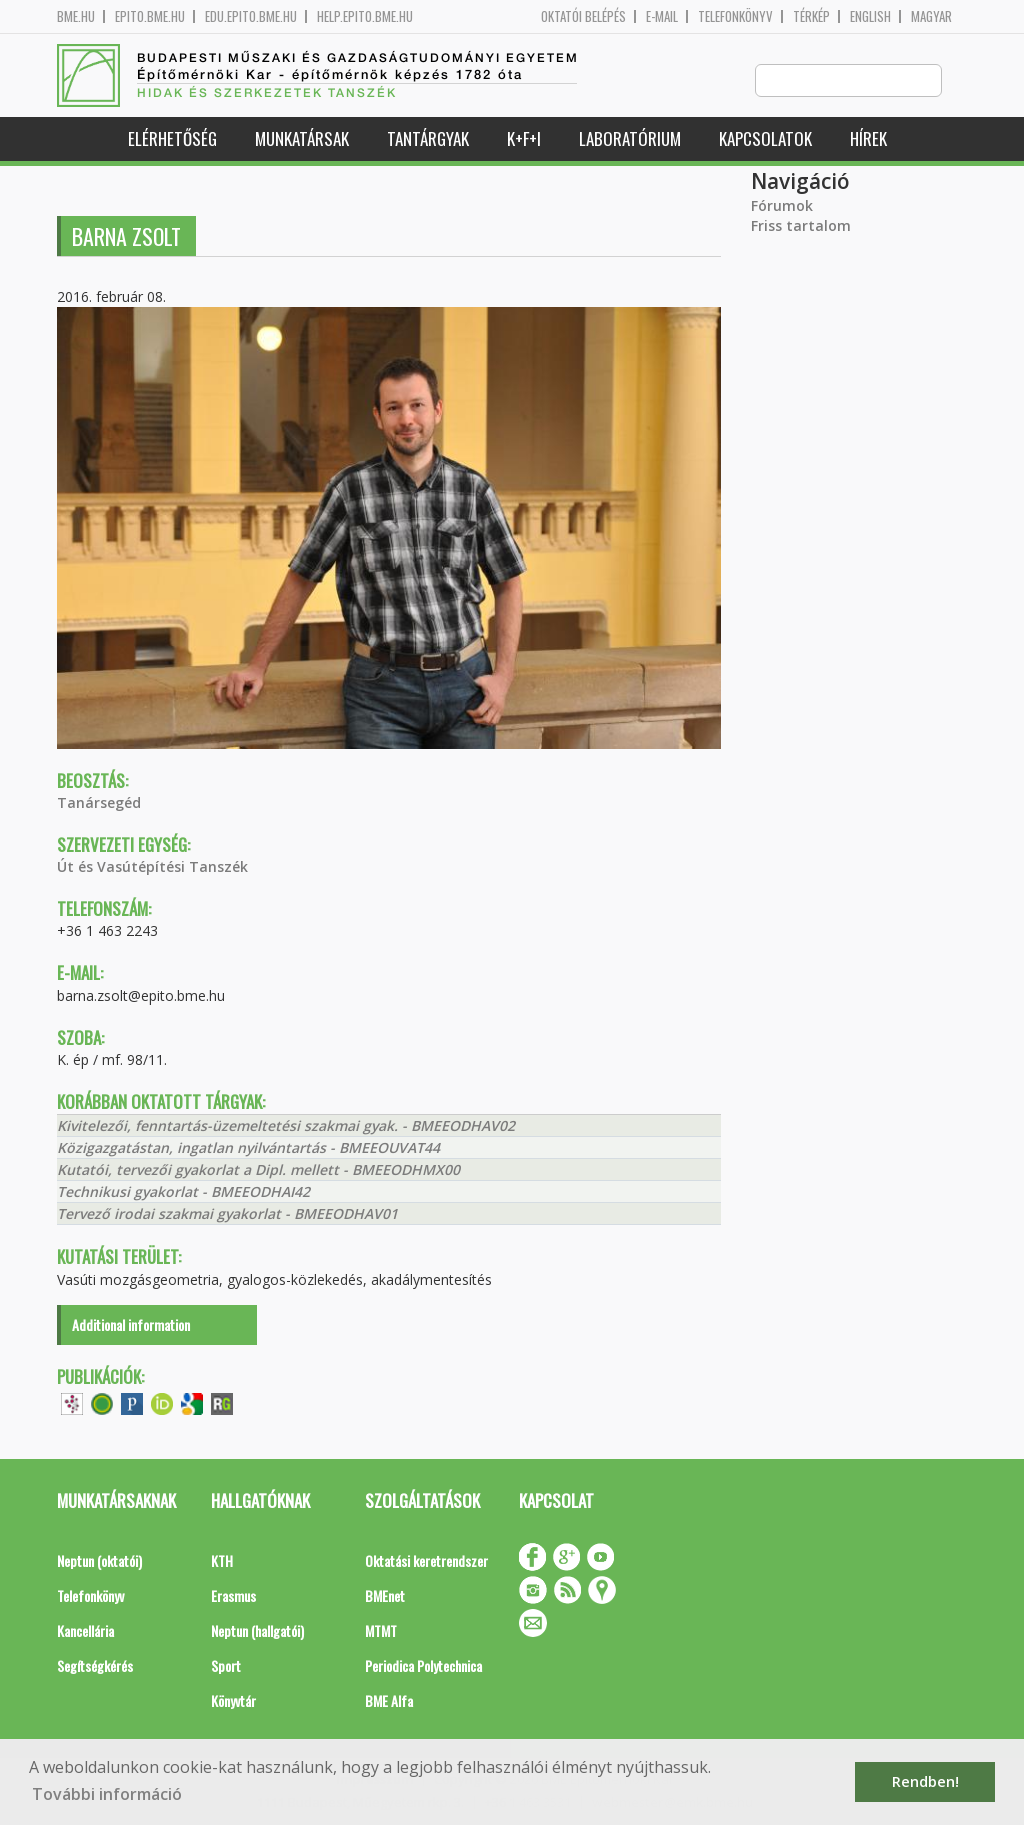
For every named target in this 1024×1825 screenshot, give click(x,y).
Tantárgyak (428, 139)
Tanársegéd (99, 803)
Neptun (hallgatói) (257, 1631)
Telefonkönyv (735, 16)
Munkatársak (302, 139)
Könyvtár (233, 1701)
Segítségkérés (95, 1666)
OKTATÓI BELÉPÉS (583, 16)
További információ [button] (107, 1794)
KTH (222, 1561)
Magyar (931, 16)
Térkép (811, 16)
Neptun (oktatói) (99, 1561)
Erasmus (233, 1596)
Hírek (868, 139)
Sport (226, 1666)
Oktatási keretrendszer (426, 1561)
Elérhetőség (172, 139)
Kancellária (85, 1631)
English (870, 16)
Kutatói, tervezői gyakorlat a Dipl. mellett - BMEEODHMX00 (258, 1170)
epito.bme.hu (150, 16)
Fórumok (782, 206)
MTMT (381, 1631)
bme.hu (76, 16)
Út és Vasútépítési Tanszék (152, 867)
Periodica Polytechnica (423, 1666)
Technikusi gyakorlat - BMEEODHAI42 (183, 1192)
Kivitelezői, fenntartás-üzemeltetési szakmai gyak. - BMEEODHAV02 (286, 1126)
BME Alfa (389, 1701)
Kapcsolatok (765, 139)
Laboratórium (630, 139)
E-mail (662, 16)
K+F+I (524, 139)
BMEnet (385, 1596)
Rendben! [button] (925, 1781)
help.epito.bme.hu (365, 16)
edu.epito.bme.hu (251, 16)
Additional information (131, 1325)
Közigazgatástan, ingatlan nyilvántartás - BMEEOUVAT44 (248, 1148)
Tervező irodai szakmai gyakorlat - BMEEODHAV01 (227, 1214)
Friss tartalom (801, 226)
